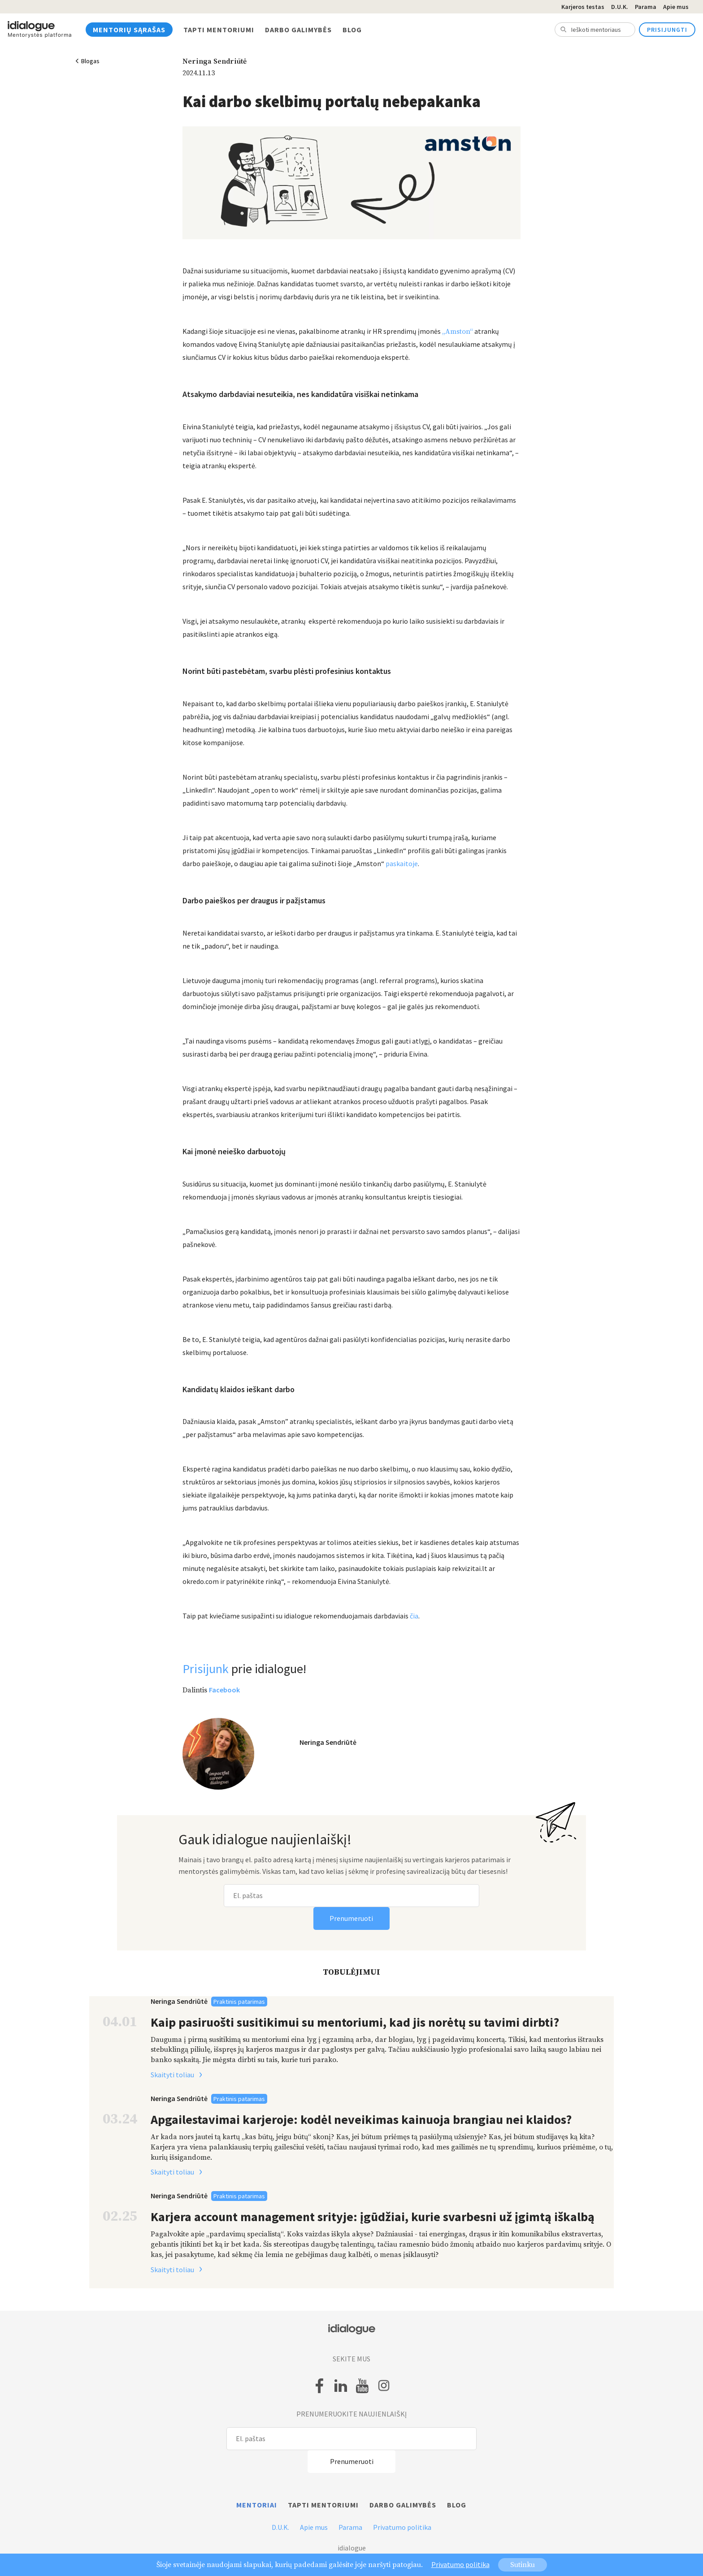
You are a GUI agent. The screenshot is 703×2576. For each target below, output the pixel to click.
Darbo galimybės (298, 29)
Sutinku (522, 2564)
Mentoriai (256, 2504)
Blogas (90, 61)
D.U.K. (619, 7)
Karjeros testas (582, 7)
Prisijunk (205, 1669)
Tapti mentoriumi (218, 29)
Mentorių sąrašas (129, 29)
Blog (352, 29)
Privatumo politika (402, 2527)
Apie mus (676, 7)
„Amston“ (457, 331)
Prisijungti (667, 30)
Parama (645, 7)
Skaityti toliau (179, 2074)
